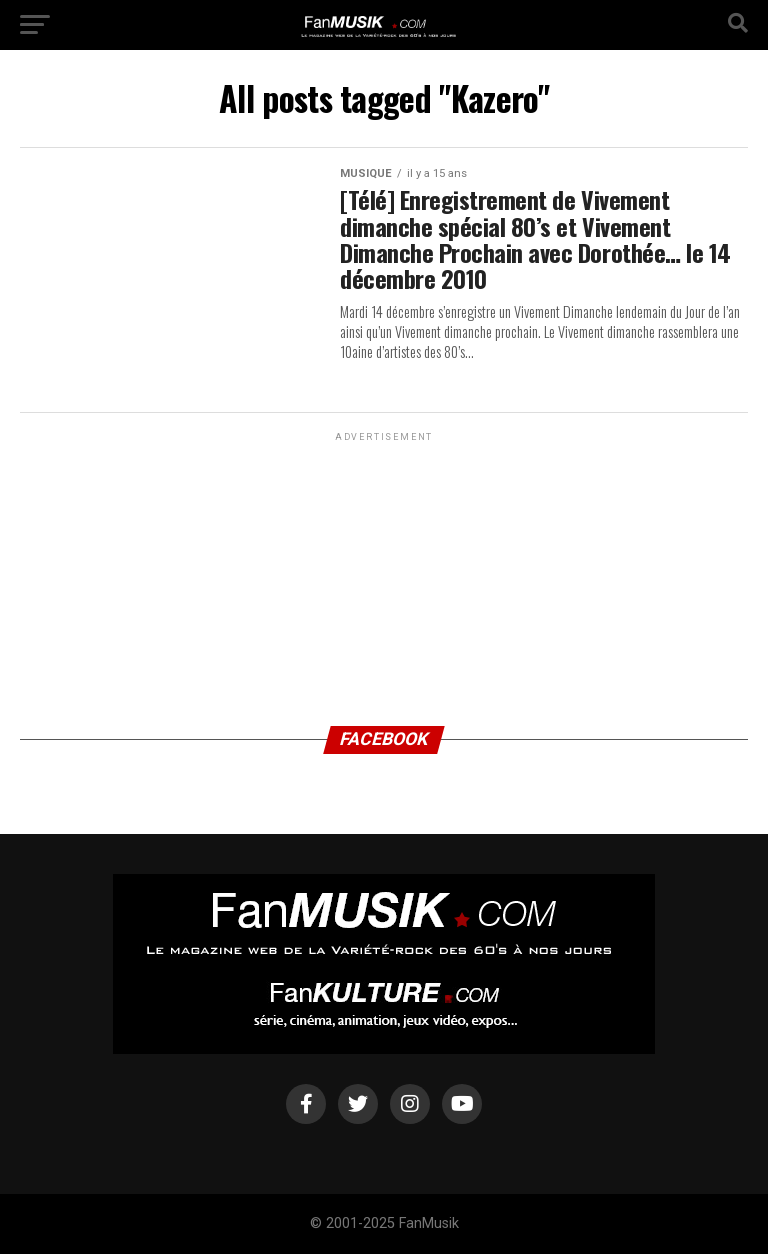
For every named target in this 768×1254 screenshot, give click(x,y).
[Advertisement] (384, 571)
